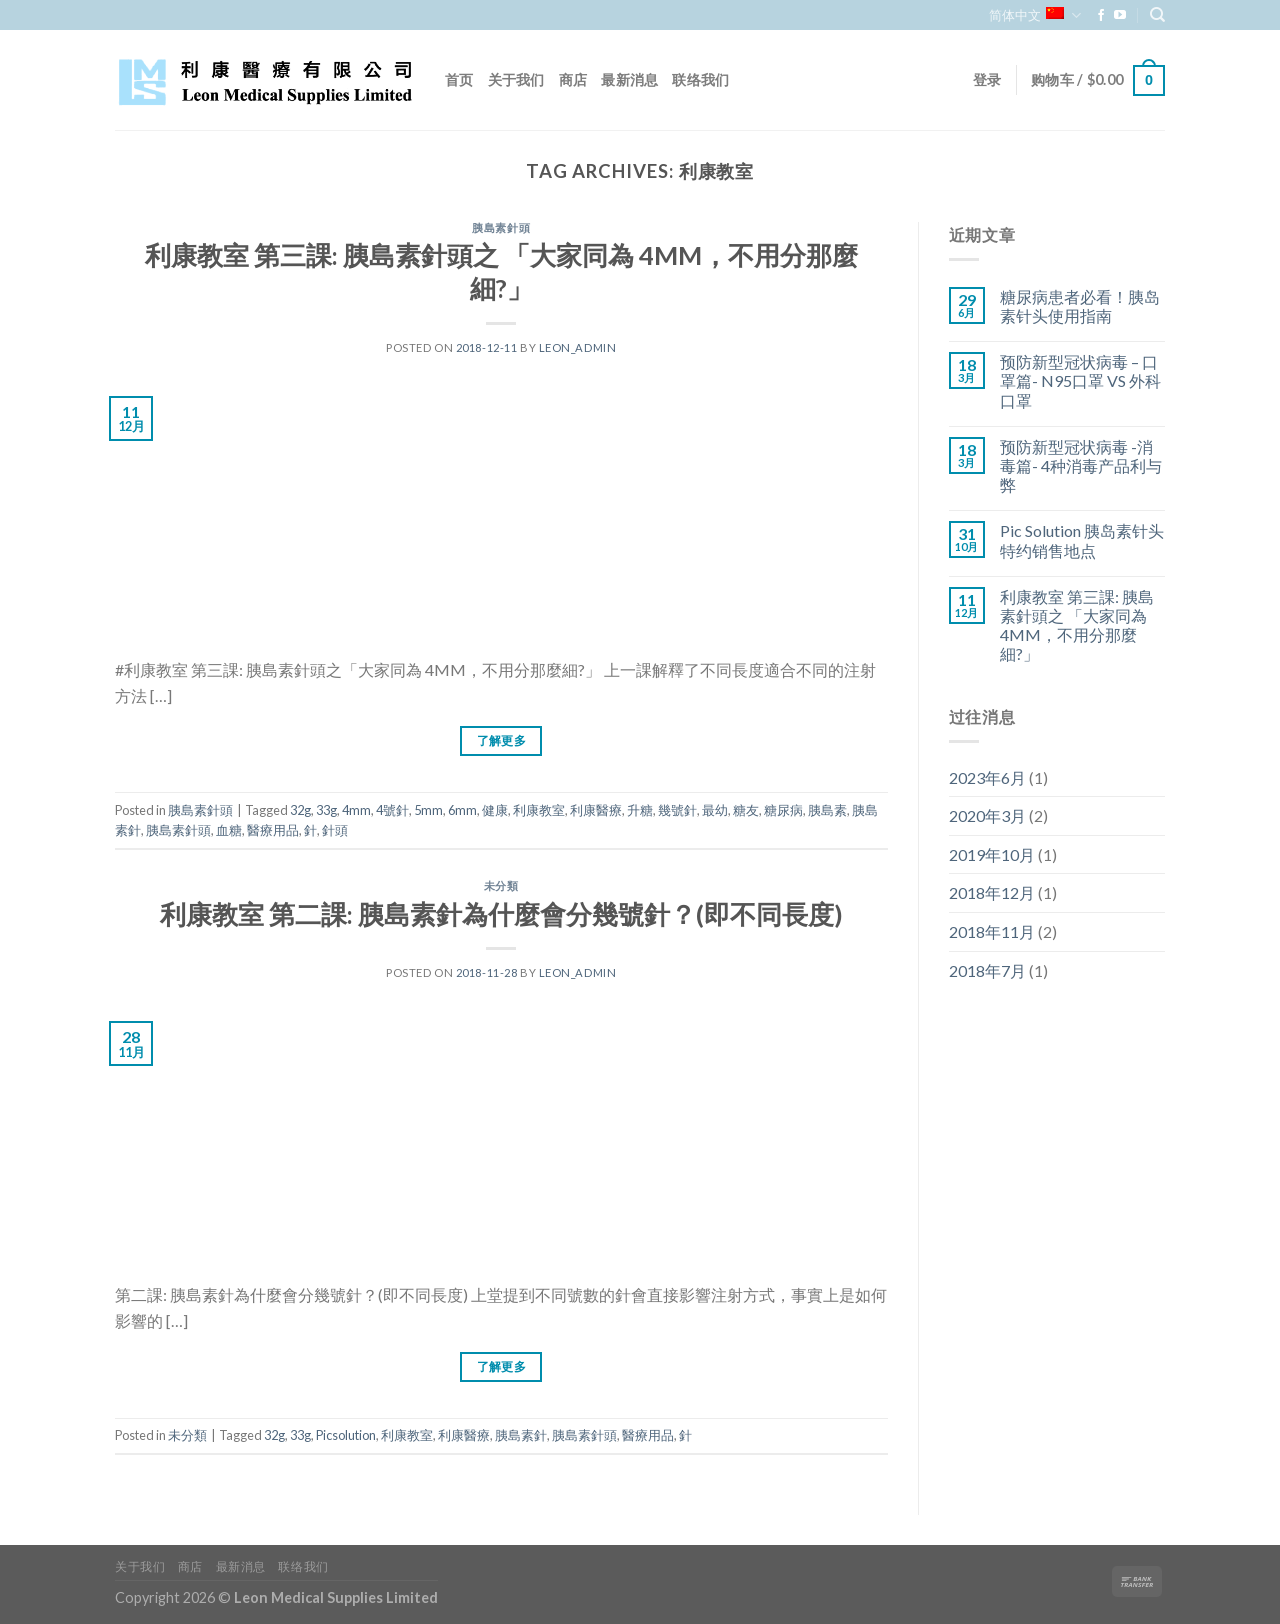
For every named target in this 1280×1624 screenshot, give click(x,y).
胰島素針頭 (501, 227)
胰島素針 (521, 1435)
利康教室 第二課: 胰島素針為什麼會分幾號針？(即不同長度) (501, 914)
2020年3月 (987, 815)
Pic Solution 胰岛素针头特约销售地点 (1082, 540)
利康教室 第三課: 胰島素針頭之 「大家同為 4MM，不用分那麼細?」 (1077, 625)
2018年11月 (992, 931)
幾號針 (677, 810)
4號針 (392, 810)
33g (326, 810)
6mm (462, 810)
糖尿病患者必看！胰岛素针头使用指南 (1080, 306)
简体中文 (1034, 15)
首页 (459, 79)
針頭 (335, 830)
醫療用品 (273, 830)
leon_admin (578, 347)
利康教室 (539, 810)
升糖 (640, 810)
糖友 (746, 810)
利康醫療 (596, 810)
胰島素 (827, 810)
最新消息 (629, 79)
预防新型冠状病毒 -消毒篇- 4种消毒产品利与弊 (1081, 465)
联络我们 (700, 79)
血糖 (229, 830)
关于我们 (516, 79)
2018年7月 (987, 970)
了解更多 (501, 740)
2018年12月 (992, 892)
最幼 (715, 810)
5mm (428, 810)
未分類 (501, 885)
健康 (495, 810)
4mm (356, 810)
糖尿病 (783, 810)
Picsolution (346, 1435)
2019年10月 (992, 854)
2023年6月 (987, 777)
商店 (573, 79)
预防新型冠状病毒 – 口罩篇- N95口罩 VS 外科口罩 (1080, 380)
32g (300, 810)
